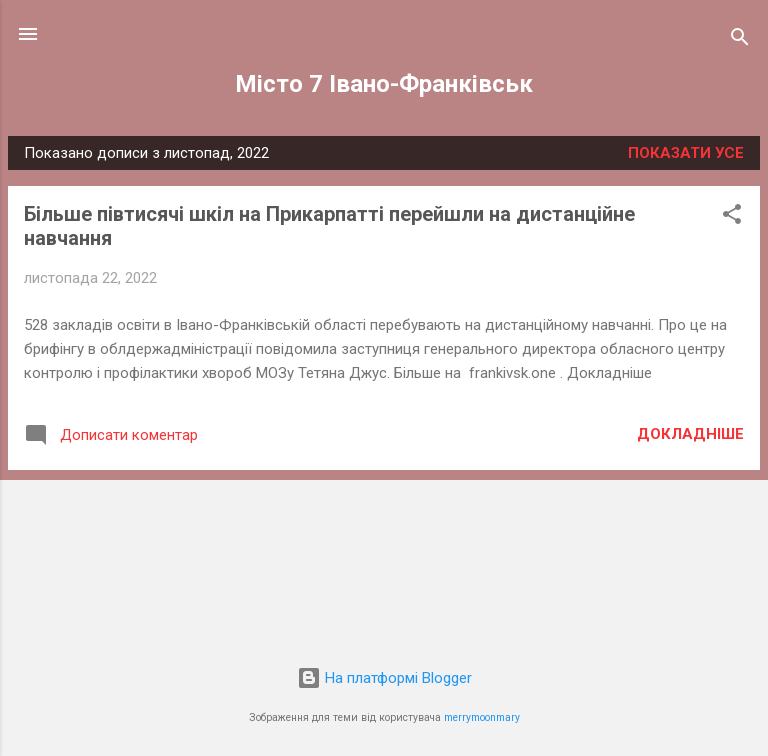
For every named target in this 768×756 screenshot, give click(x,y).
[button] (732, 217)
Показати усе (686, 153)
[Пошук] (740, 40)
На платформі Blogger (384, 678)
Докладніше (690, 434)
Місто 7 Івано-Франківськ (384, 84)
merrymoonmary (482, 717)
